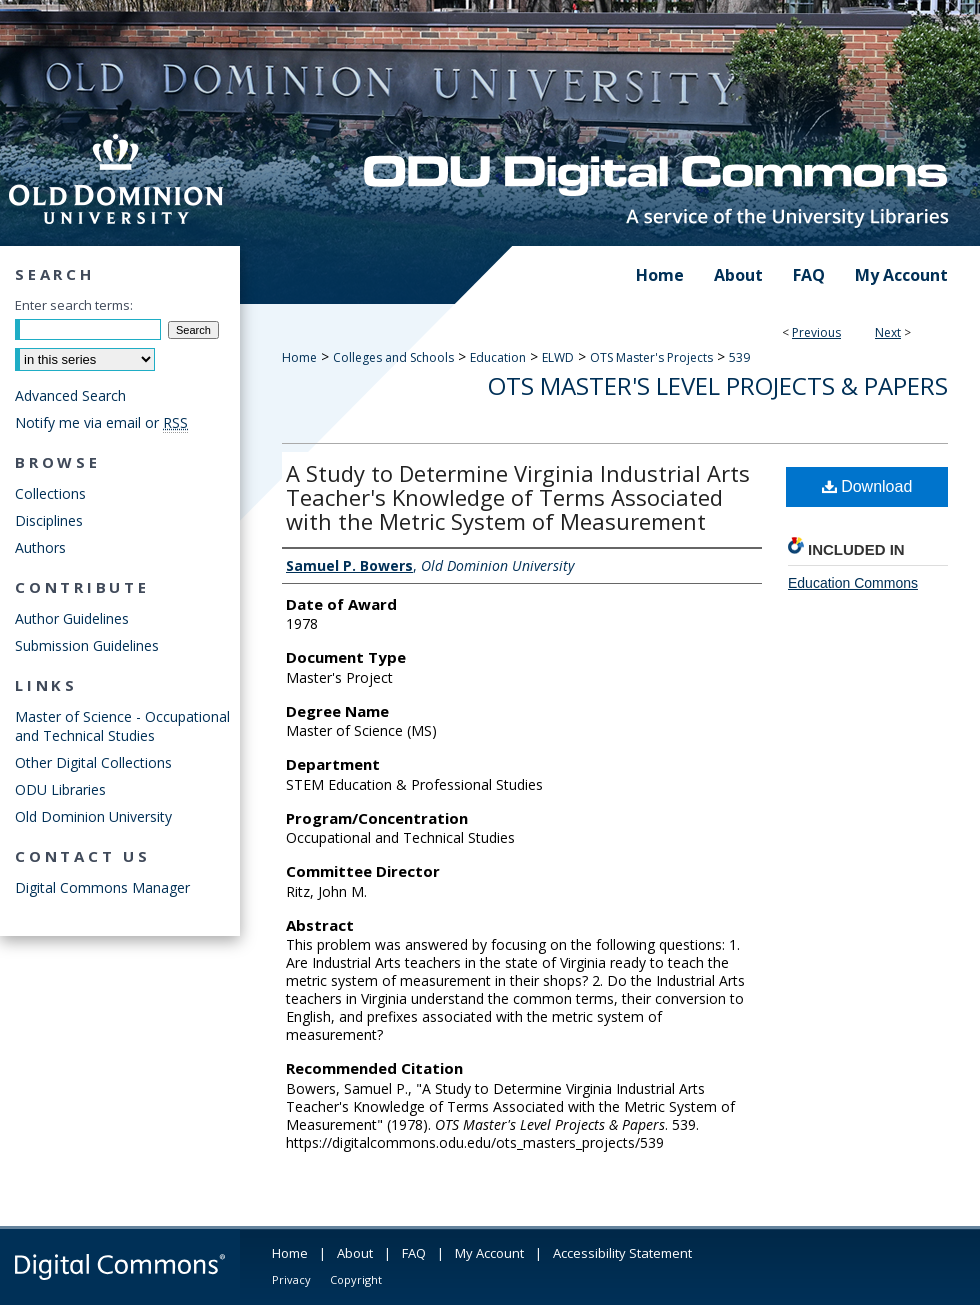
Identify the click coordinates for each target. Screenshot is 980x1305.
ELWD (558, 357)
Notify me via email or (101, 422)
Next (888, 332)
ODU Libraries (60, 789)
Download (867, 486)
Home (299, 357)
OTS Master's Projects (651, 357)
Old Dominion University (93, 816)
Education (498, 357)
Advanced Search (70, 395)
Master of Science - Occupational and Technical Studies (122, 726)
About (355, 1253)
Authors (40, 547)
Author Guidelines (72, 618)
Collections (50, 493)
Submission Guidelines (87, 645)
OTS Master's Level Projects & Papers (718, 385)
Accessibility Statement (622, 1253)
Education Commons (853, 583)
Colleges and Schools (393, 357)
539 (739, 357)
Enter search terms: (74, 305)
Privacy (291, 1279)
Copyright (356, 1279)
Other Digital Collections (93, 762)
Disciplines (49, 520)
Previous (816, 332)
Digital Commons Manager (102, 887)
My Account (489, 1253)
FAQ (414, 1253)
